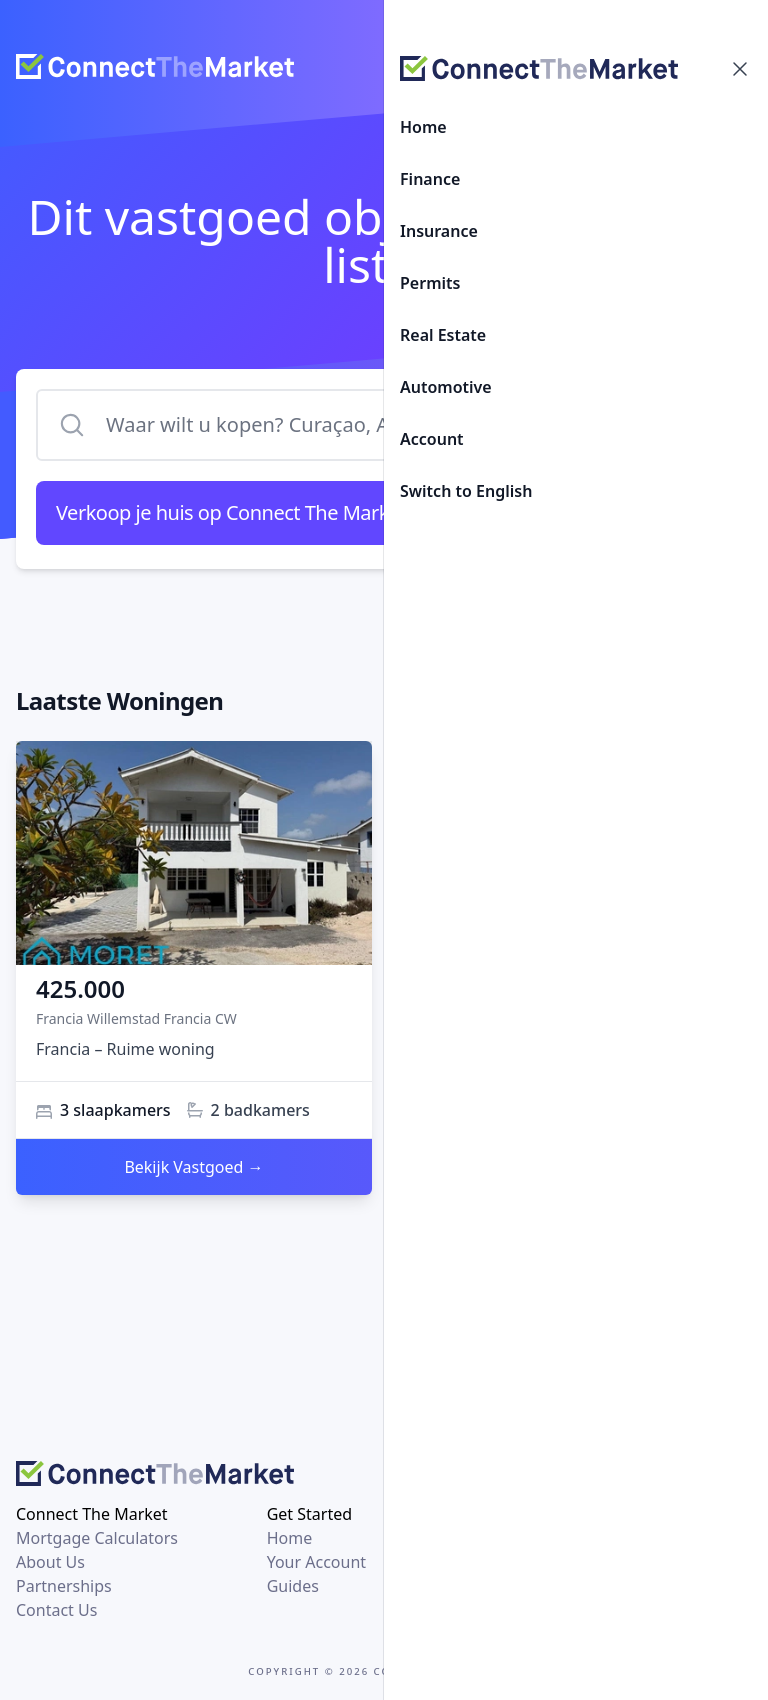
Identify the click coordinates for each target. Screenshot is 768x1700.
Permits (430, 283)
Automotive (446, 387)
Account (432, 439)
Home (423, 127)
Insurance (439, 231)
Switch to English (466, 491)
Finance (430, 179)
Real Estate (443, 335)
